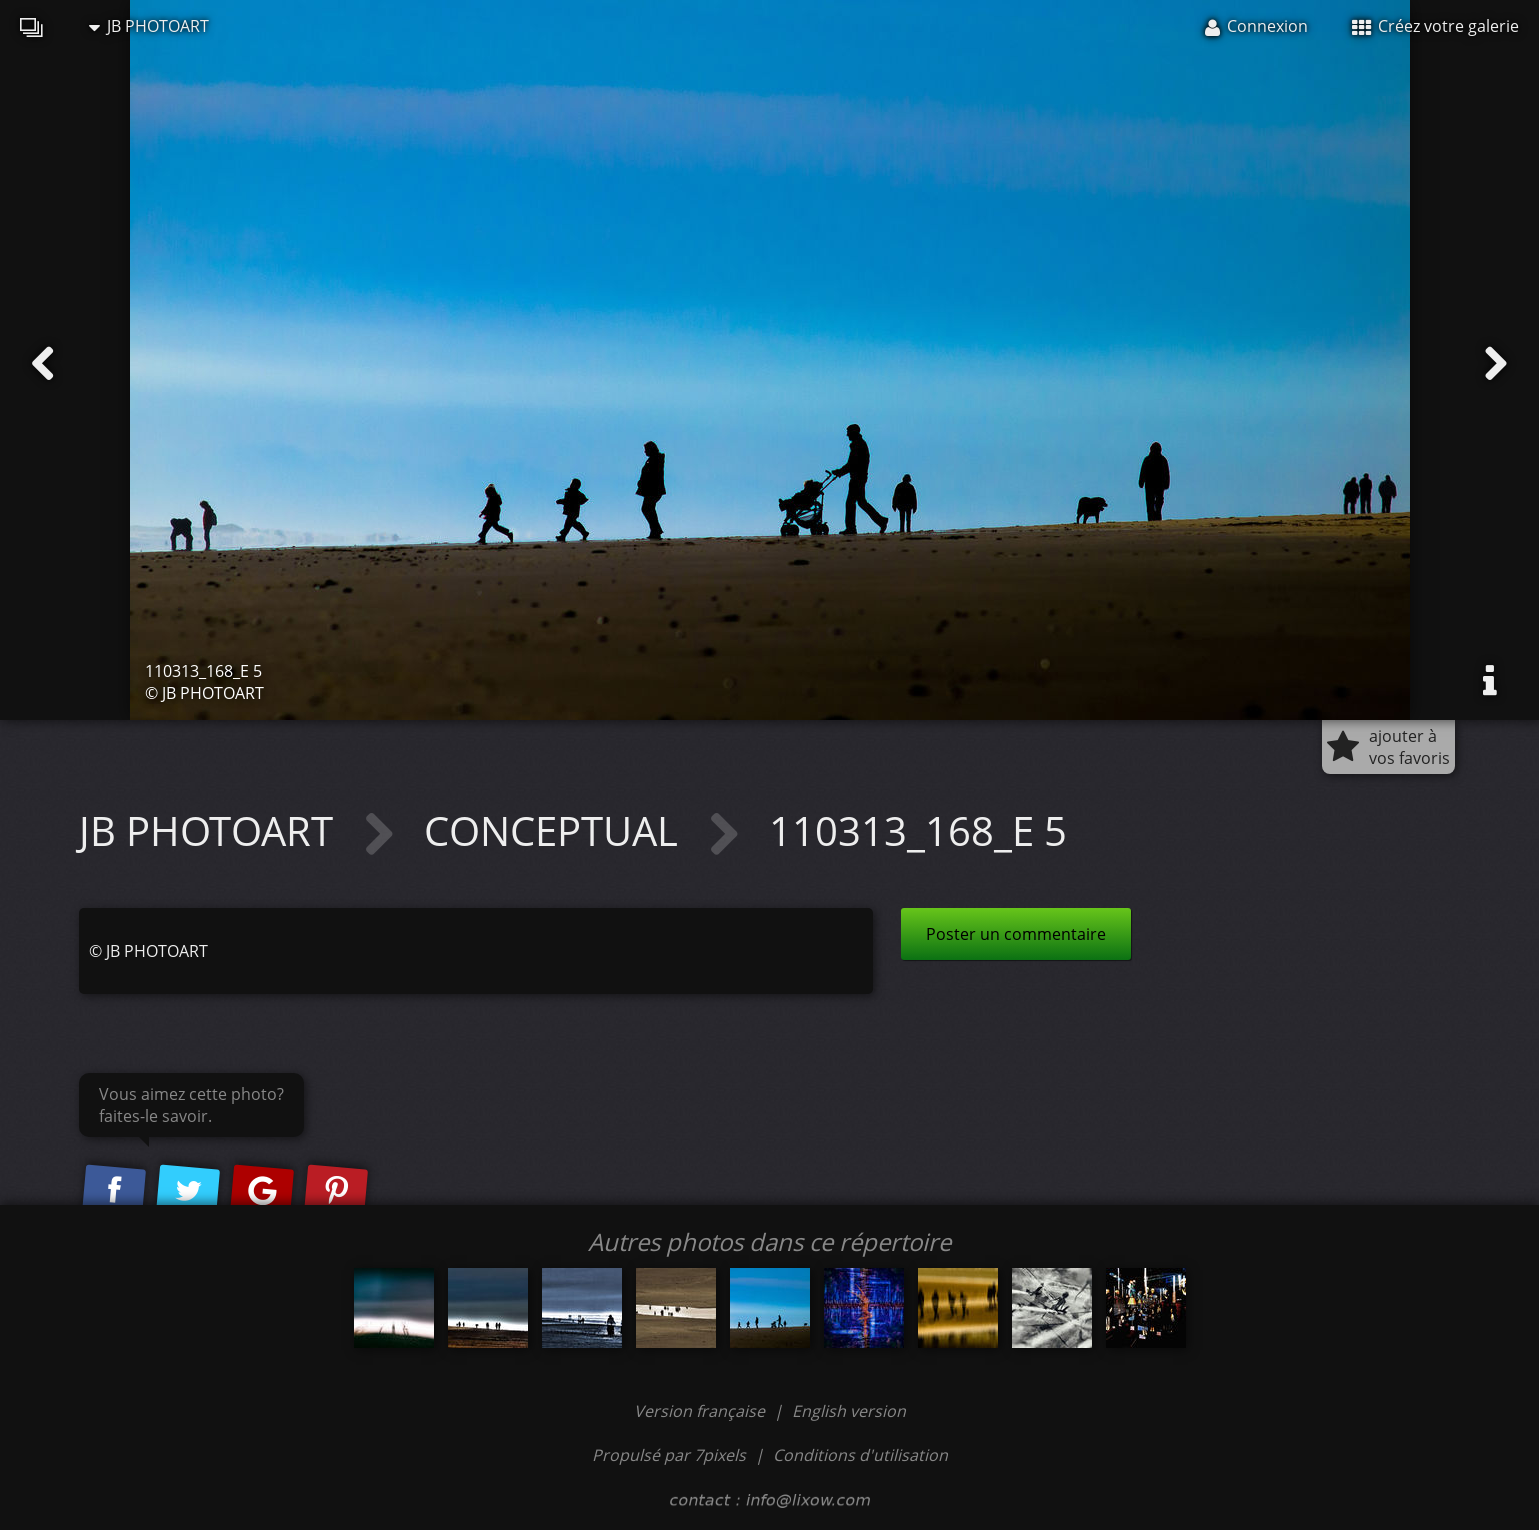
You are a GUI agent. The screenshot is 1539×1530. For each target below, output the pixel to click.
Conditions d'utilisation (860, 1455)
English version (849, 1411)
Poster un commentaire (1016, 934)
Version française (701, 1411)
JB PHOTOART (149, 26)
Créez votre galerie (1435, 26)
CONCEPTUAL (556, 830)
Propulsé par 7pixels (669, 1455)
